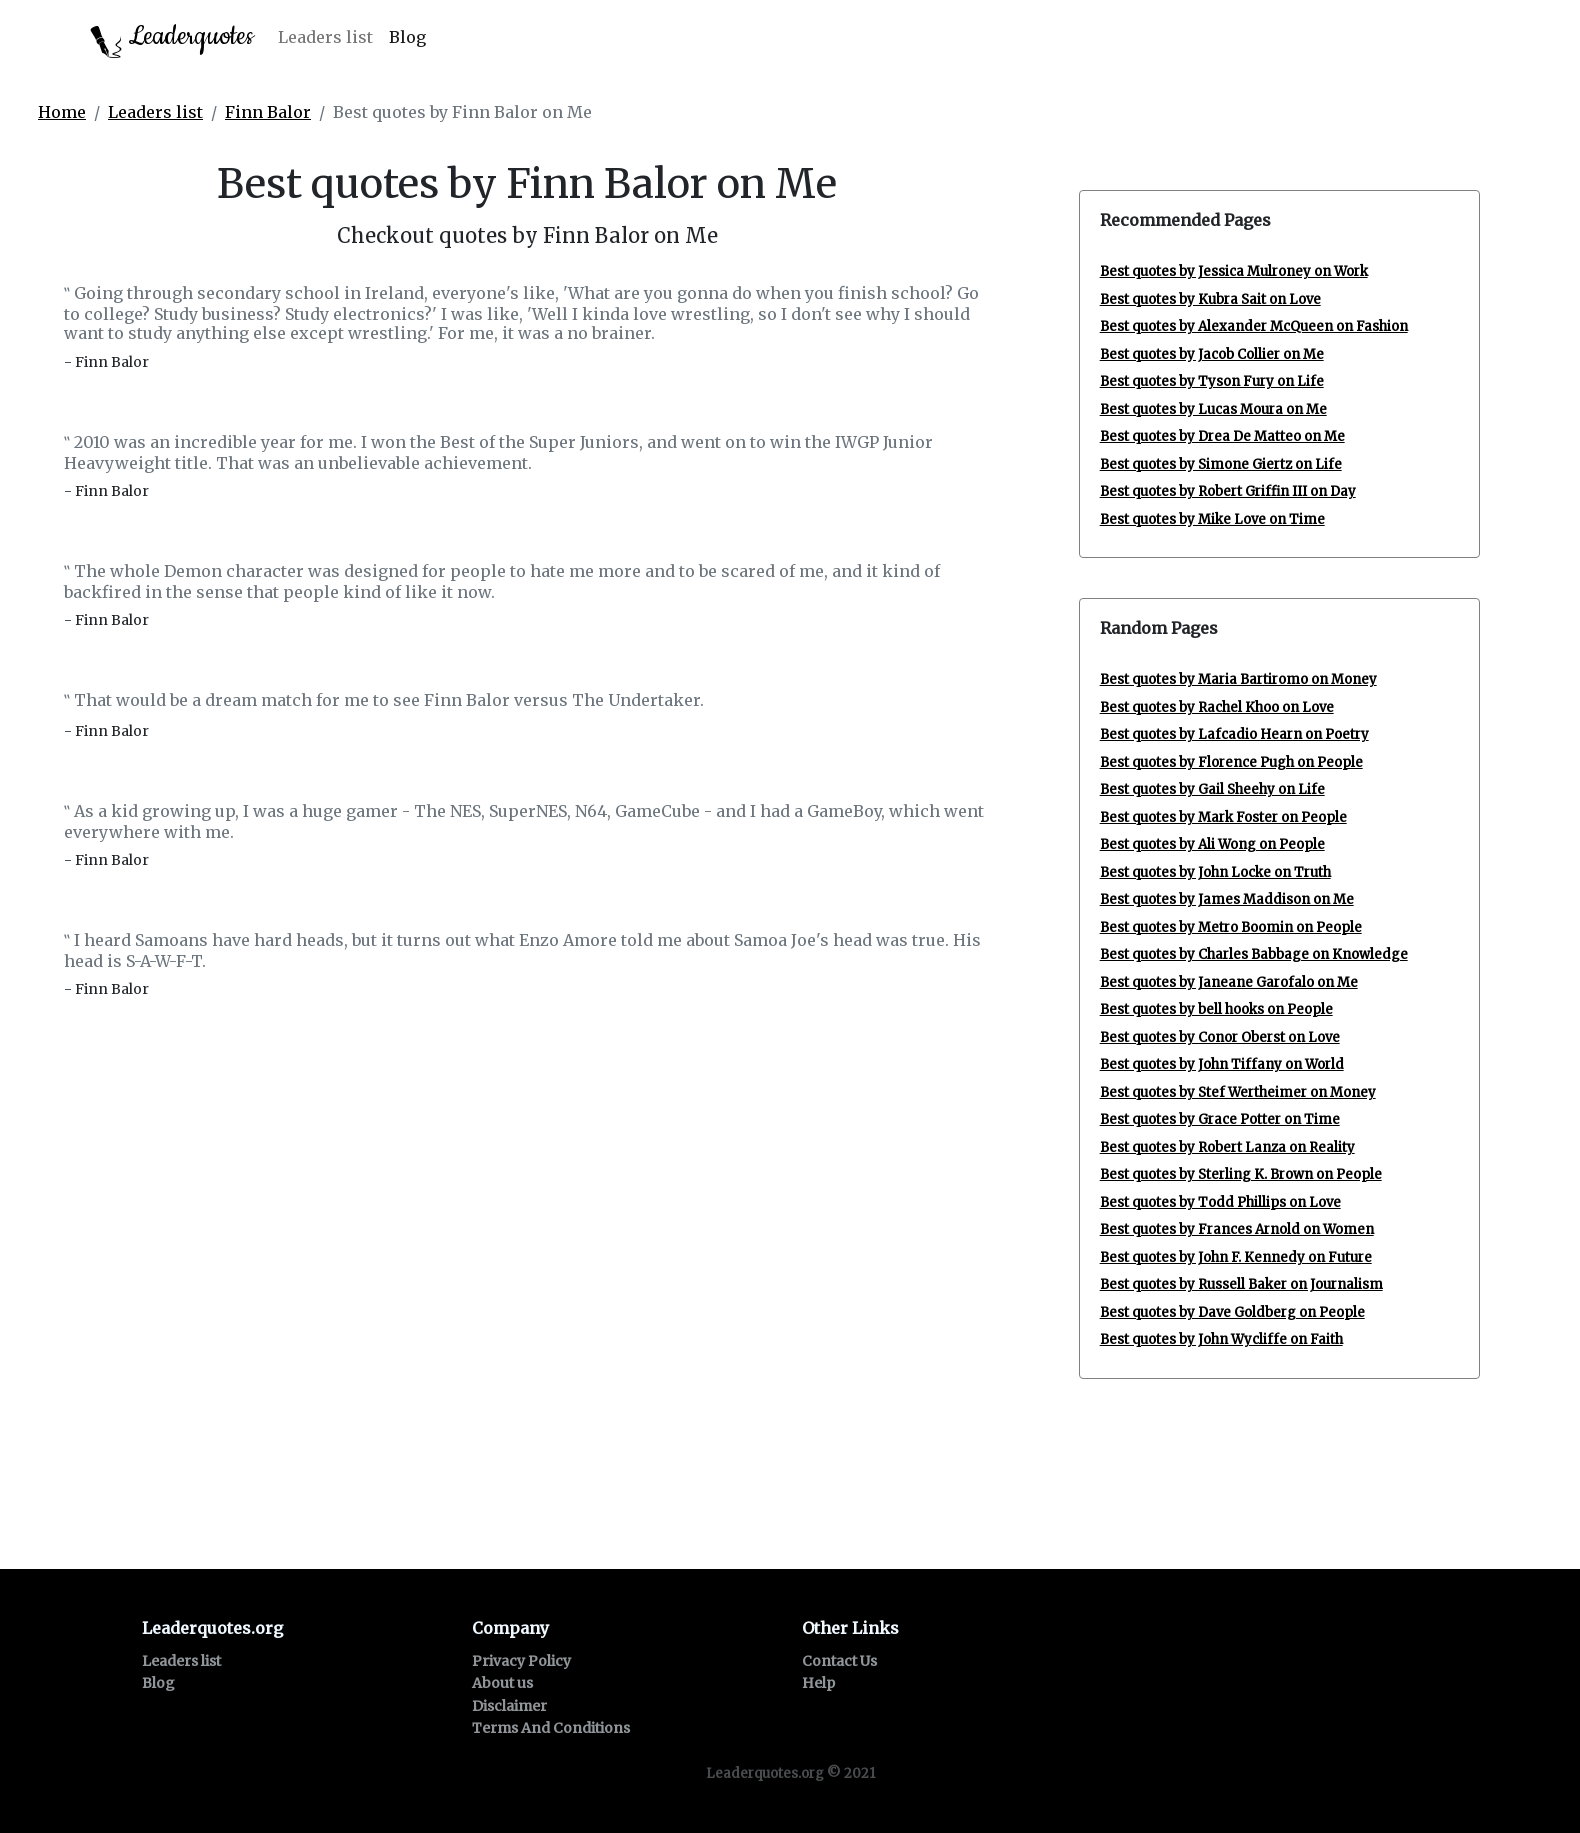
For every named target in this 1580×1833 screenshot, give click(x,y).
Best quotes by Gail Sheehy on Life (1212, 789)
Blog (407, 37)
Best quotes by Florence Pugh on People (1231, 762)
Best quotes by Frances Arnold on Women (1237, 1229)
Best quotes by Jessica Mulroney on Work (1234, 271)
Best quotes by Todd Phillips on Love (1220, 1202)
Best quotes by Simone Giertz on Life (1221, 464)
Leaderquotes (172, 38)
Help (818, 1683)
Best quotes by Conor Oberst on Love (1220, 1037)
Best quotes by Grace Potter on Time (1220, 1119)
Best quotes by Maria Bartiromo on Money (1238, 679)
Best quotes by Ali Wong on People (1212, 844)
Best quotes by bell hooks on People (1216, 1009)
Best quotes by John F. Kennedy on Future (1236, 1257)
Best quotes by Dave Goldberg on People (1232, 1312)
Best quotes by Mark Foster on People (1223, 817)
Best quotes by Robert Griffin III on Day (1228, 491)
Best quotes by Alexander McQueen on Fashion (1254, 326)
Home (62, 112)
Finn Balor (268, 112)
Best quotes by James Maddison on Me (1227, 899)
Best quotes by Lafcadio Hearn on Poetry (1234, 734)
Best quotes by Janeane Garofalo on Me (1229, 982)
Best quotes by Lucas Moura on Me (1213, 409)
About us (502, 1683)
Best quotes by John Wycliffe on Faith (1221, 1339)
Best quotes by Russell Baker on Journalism (1241, 1284)
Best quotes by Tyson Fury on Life (1212, 381)
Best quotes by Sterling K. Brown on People (1241, 1174)
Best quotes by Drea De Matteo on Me (1222, 436)
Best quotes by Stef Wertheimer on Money (1238, 1092)
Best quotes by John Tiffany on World (1222, 1064)
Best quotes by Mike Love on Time (1212, 519)
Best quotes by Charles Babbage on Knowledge (1254, 954)
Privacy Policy (521, 1661)
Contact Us (839, 1661)
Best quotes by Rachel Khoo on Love (1217, 707)
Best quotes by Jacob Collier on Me (1212, 354)
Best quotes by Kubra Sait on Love (1210, 299)
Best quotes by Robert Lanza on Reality (1227, 1147)
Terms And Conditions (551, 1728)
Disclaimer (509, 1706)
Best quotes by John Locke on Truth (1215, 872)
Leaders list (325, 37)
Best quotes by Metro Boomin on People (1231, 927)
